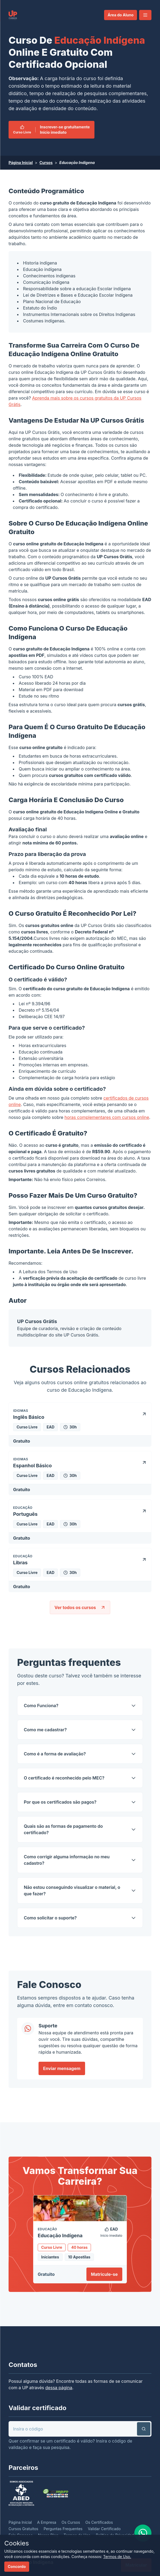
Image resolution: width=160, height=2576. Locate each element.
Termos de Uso (62, 1271)
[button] (145, 15)
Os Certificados (99, 2522)
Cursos (45, 162)
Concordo (17, 2566)
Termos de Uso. (117, 2556)
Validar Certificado (104, 2528)
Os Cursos (71, 2522)
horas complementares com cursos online (106, 1117)
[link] (13, 15)
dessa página (58, 2387)
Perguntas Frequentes (63, 2528)
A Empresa (46, 2522)
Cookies (16, 2543)
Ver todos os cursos (79, 1607)
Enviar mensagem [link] (62, 2068)
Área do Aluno (121, 15)
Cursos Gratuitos (23, 2528)
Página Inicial (21, 162)
